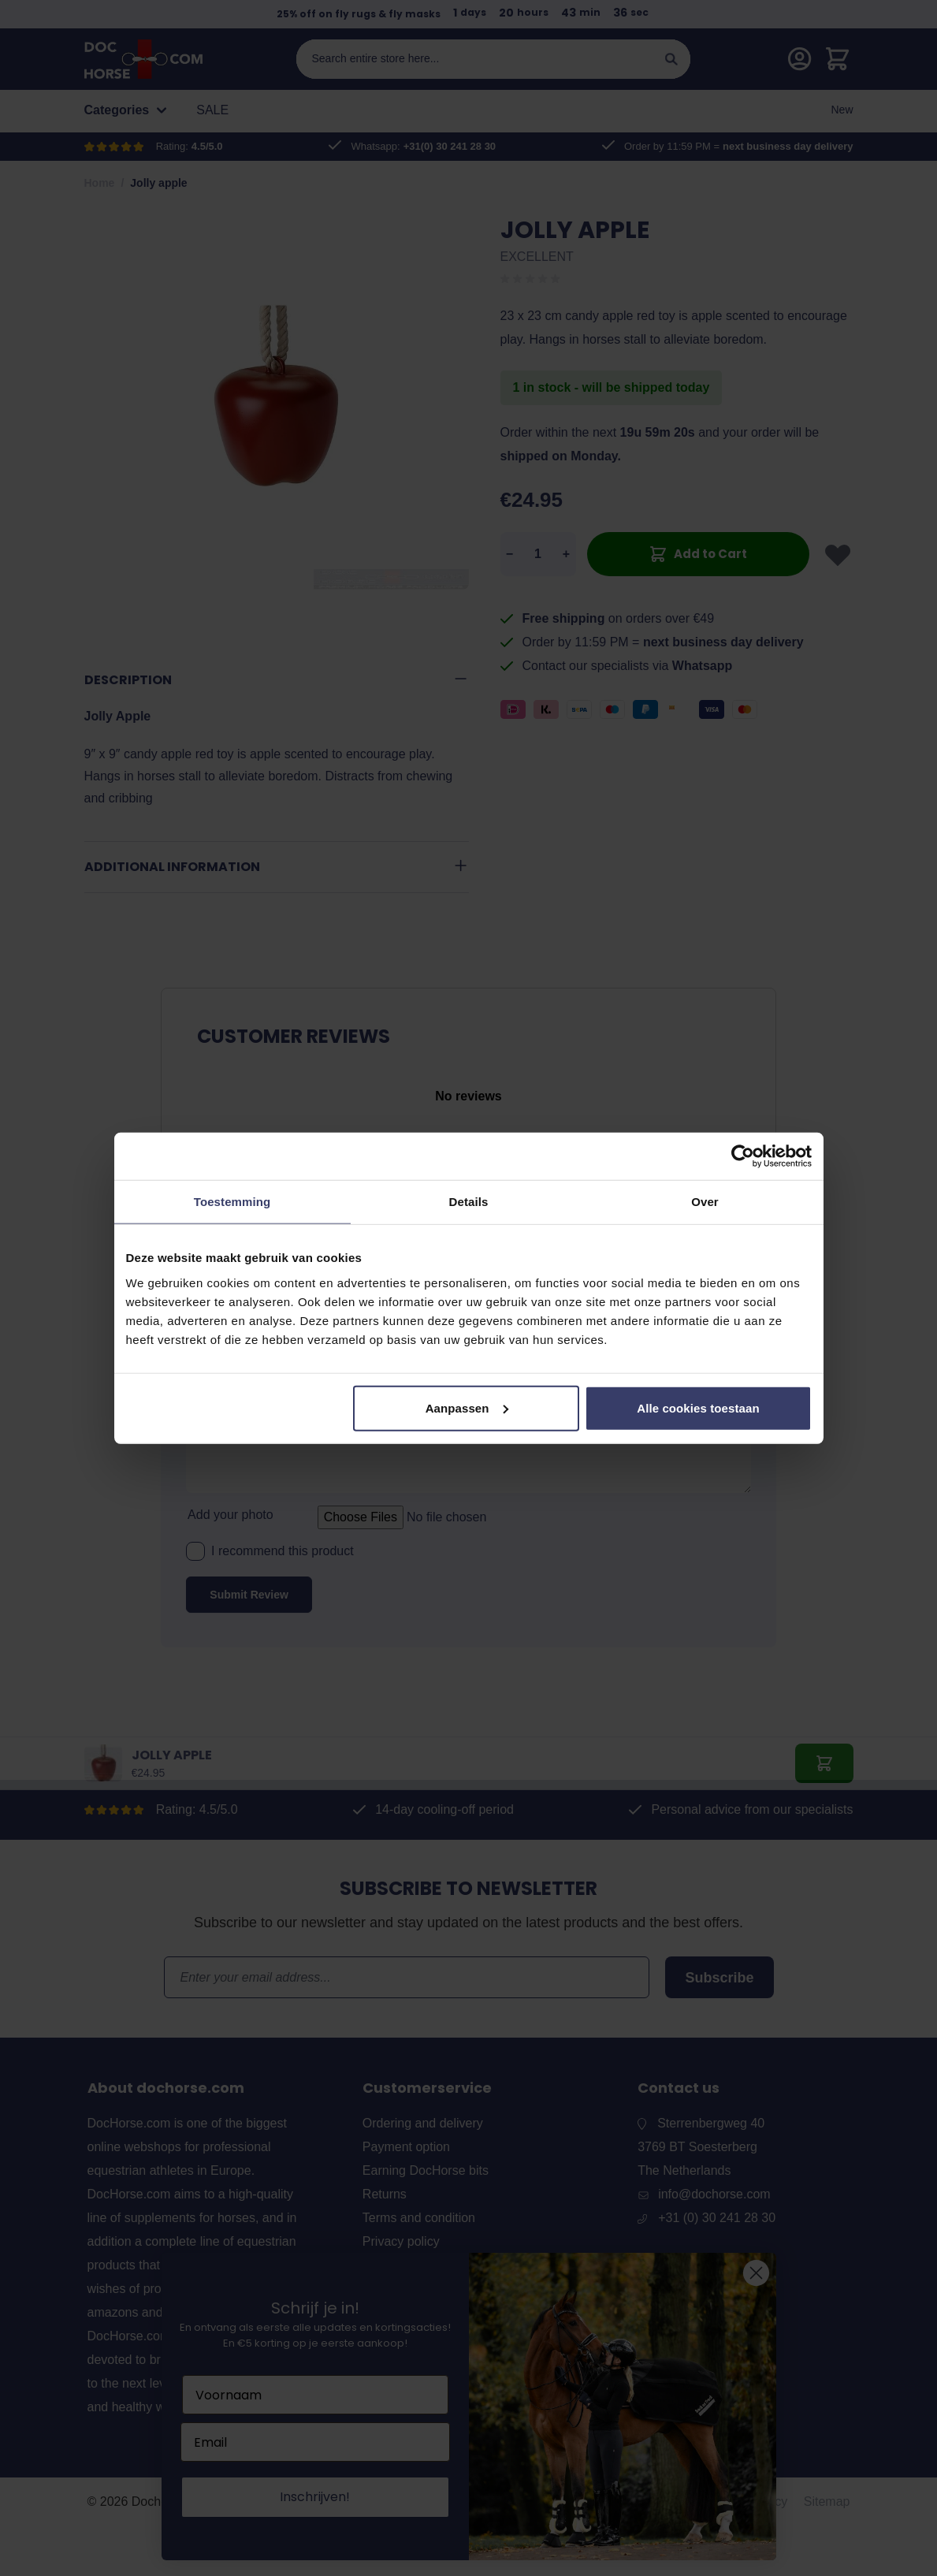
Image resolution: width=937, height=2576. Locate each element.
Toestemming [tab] (232, 1201)
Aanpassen (467, 1407)
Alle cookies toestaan (698, 1407)
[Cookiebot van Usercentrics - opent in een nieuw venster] (743, 1156)
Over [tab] (705, 1201)
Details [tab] (469, 1201)
